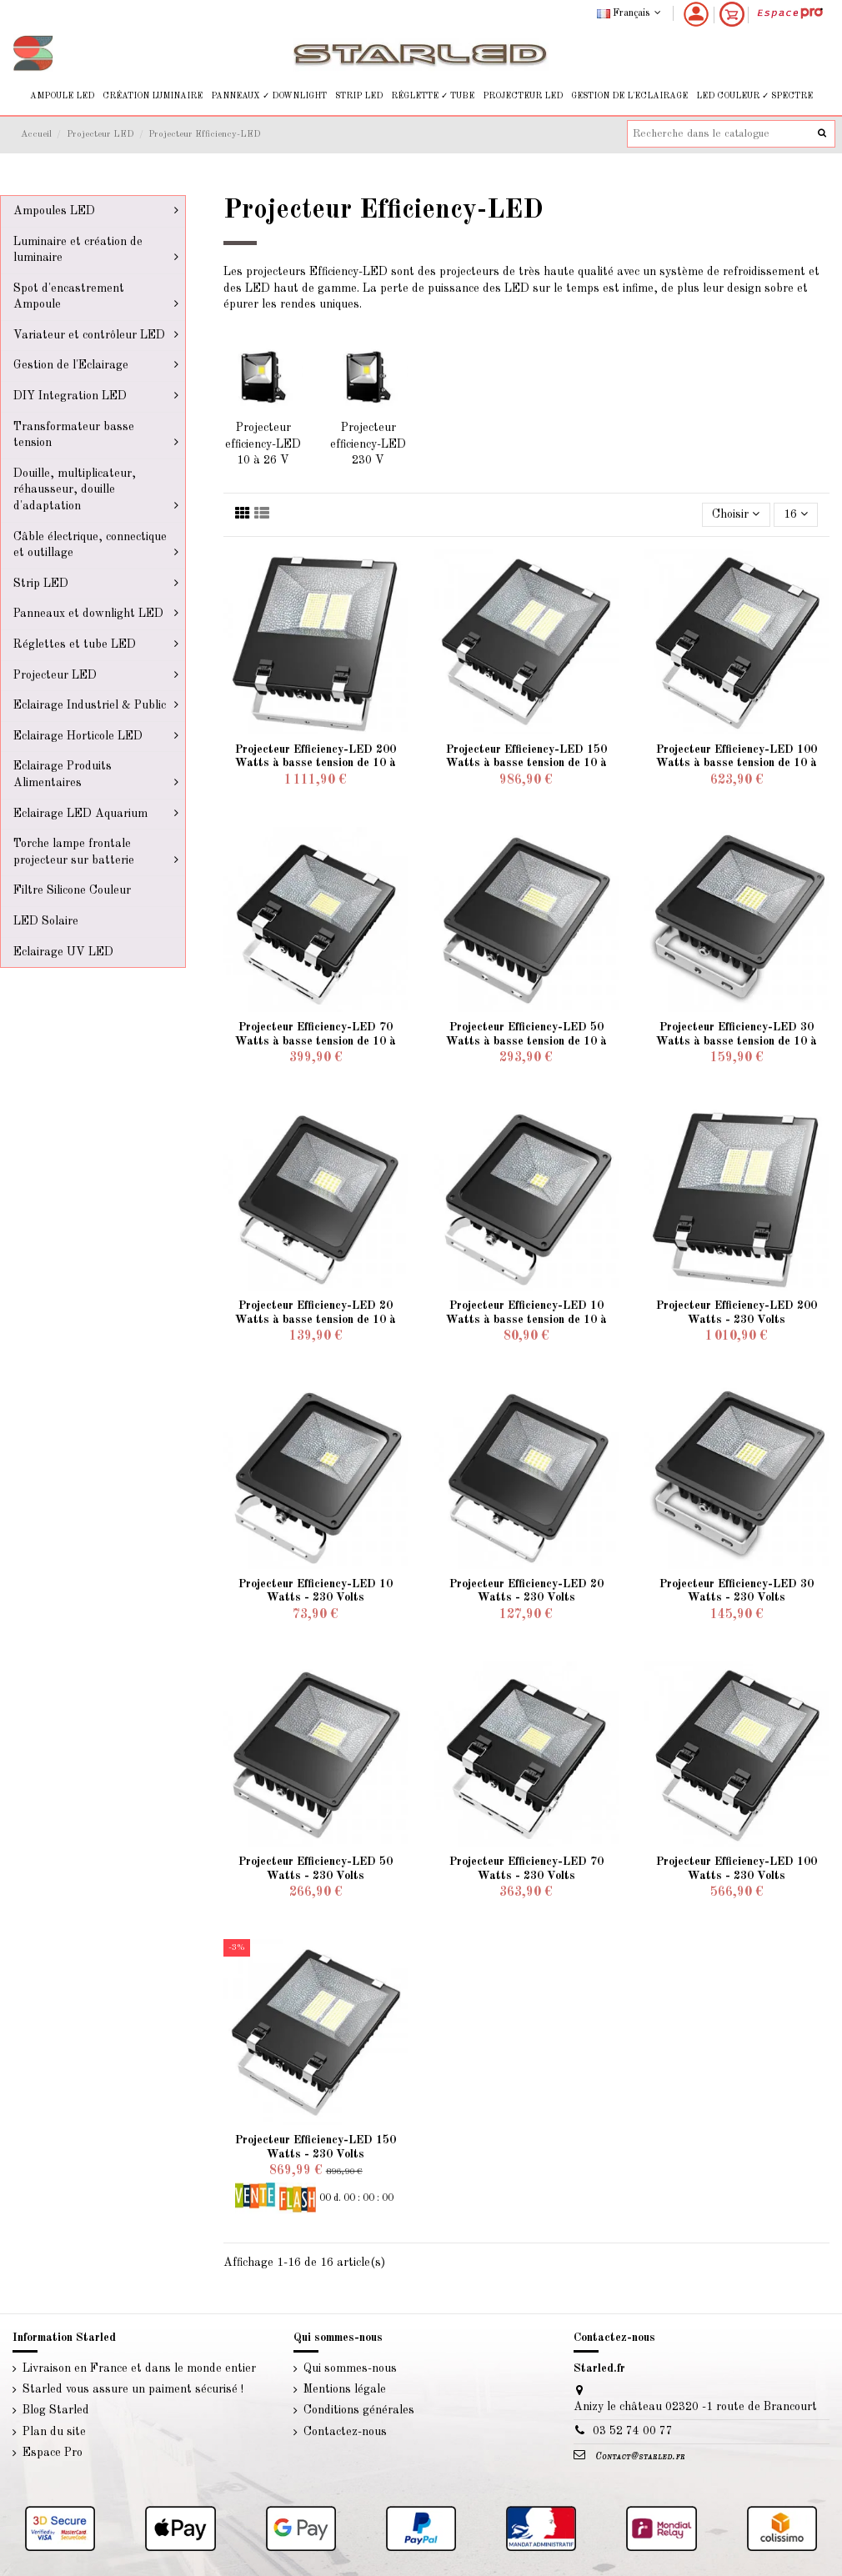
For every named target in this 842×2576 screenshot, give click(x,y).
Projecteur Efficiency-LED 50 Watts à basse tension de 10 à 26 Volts (526, 1041)
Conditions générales (358, 2410)
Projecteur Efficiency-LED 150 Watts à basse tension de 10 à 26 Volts (526, 764)
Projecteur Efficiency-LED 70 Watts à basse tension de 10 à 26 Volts (315, 1041)
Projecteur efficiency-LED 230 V (368, 444)
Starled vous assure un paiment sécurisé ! (133, 2389)
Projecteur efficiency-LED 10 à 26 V (263, 444)
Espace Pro (53, 2452)
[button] (62, 96)
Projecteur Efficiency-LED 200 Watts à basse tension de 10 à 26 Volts (315, 764)
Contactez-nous (345, 2432)
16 (796, 514)
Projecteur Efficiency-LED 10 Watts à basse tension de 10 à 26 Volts (526, 1320)
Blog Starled (56, 2410)
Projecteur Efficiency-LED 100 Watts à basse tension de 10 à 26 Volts (736, 764)
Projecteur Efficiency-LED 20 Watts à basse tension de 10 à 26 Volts (315, 1320)
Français (630, 13)
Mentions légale (344, 2389)
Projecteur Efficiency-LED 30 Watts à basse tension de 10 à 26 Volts (736, 1041)
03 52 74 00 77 (633, 2431)
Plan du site (54, 2432)
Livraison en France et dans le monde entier (139, 2368)
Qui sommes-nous (350, 2368)
